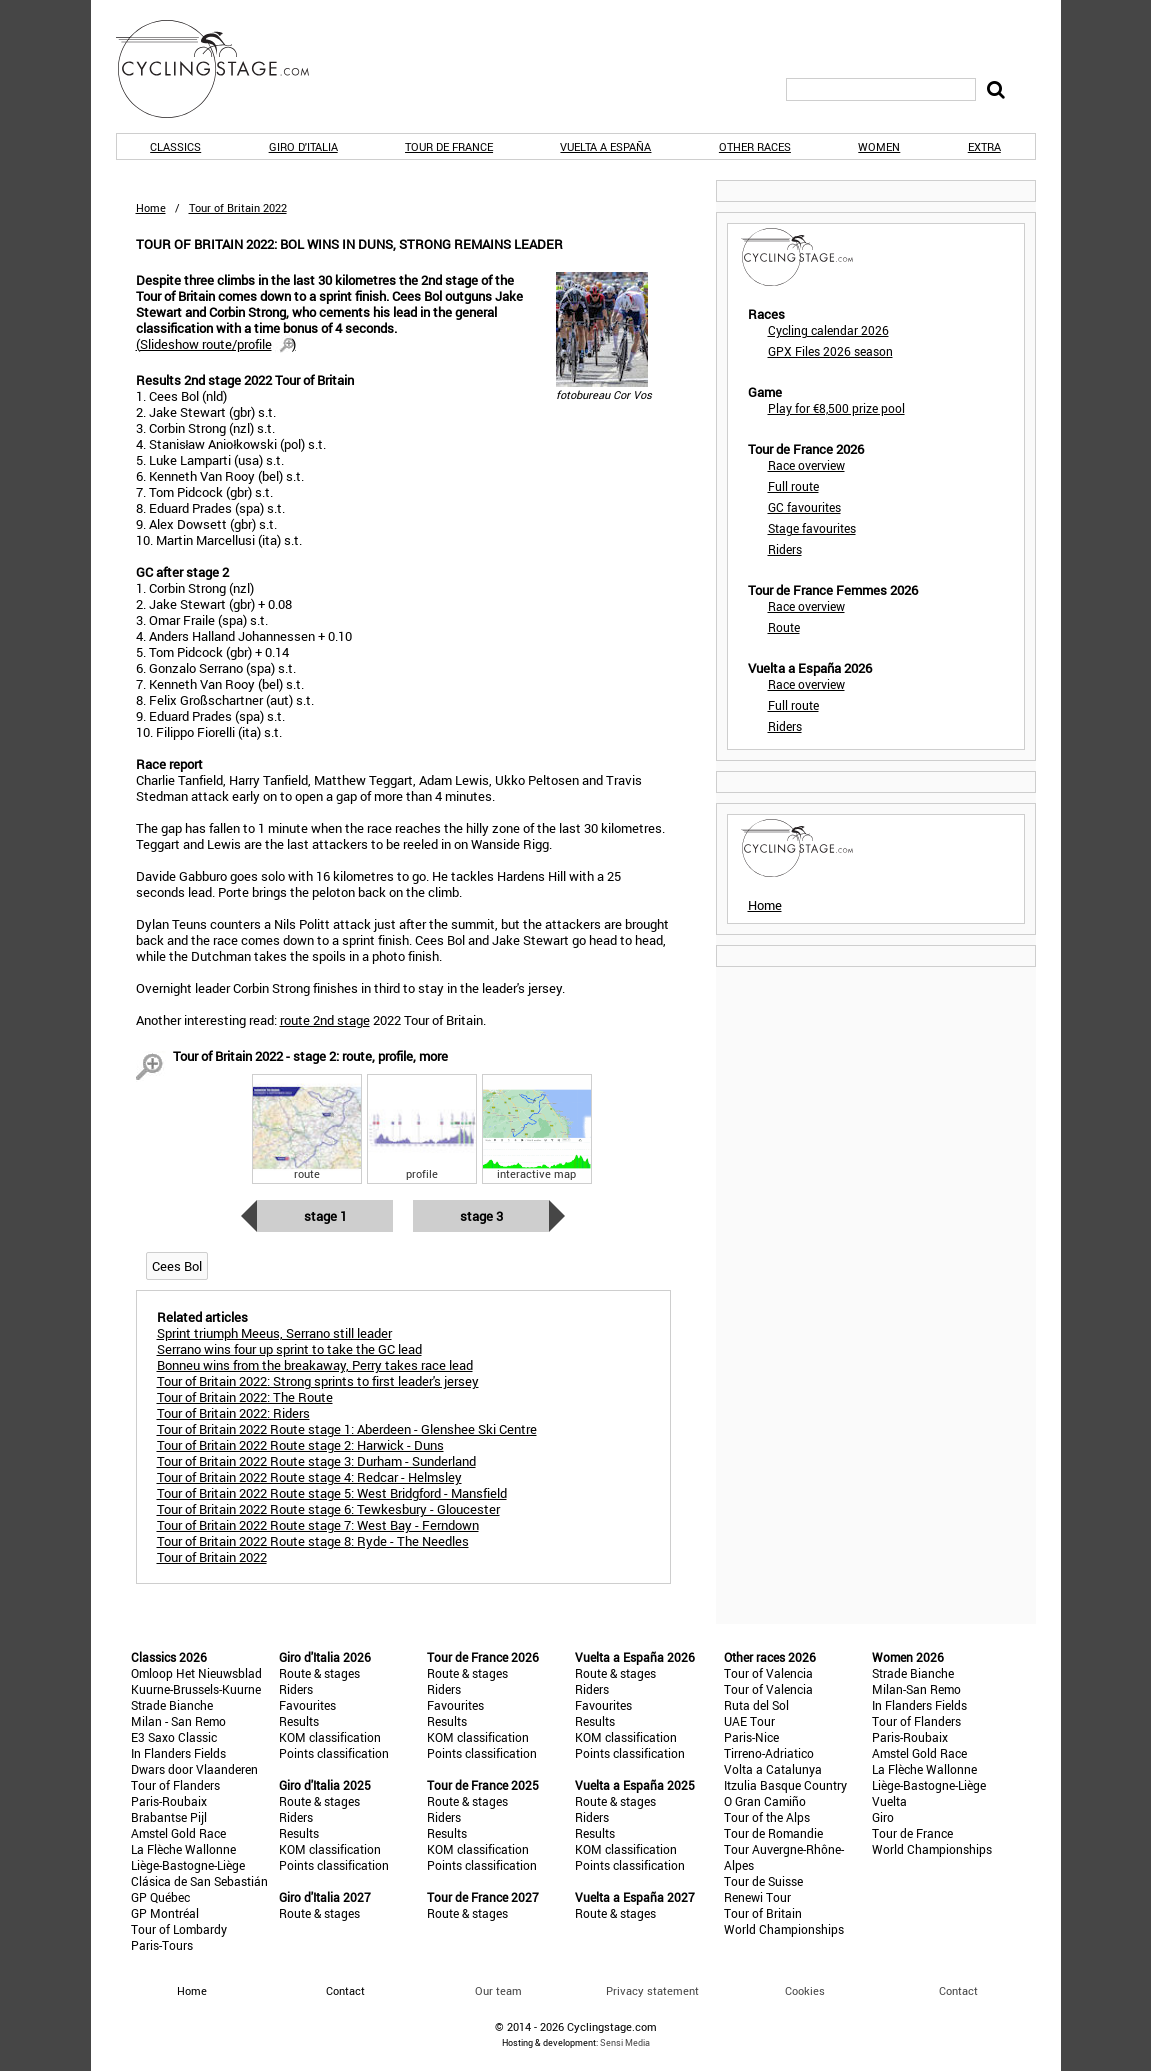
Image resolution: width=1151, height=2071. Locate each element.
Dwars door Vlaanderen (194, 1769)
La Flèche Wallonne (183, 1849)
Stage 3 (481, 1216)
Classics (175, 146)
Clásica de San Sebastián (199, 1881)
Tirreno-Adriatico (769, 1753)
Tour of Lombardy (179, 1929)
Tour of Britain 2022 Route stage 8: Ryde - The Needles (313, 1541)
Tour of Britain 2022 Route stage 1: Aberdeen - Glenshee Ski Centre (347, 1429)
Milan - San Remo (178, 1721)
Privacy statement (652, 1990)
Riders (785, 549)
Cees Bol (177, 1266)
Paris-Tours (162, 1945)
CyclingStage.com (226, 69)
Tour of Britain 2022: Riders (233, 1413)
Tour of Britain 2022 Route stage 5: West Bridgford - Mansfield (332, 1493)
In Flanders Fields (178, 1753)
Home (151, 207)
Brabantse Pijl (169, 1817)
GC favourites (804, 507)
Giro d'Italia (303, 146)
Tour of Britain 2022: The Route (245, 1397)
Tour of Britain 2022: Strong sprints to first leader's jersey (318, 1381)
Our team (498, 1990)
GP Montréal (165, 1913)
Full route (793, 486)
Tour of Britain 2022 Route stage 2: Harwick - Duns (300, 1445)
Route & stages (319, 1673)
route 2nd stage (325, 1020)
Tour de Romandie (773, 1833)
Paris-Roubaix (169, 1801)
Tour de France (449, 146)
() (216, 344)
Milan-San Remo (916, 1689)
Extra (984, 146)
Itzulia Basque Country (785, 1785)
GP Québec (160, 1897)
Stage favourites (812, 528)
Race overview (806, 465)
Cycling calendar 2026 (828, 330)
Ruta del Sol (756, 1705)
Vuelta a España (605, 146)
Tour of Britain (763, 1913)
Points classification (334, 1753)
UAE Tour (749, 1721)
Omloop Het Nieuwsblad (196, 1673)
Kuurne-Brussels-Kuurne (196, 1689)
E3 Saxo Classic (174, 1737)
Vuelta (889, 1801)
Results (299, 1721)
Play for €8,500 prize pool (836, 408)
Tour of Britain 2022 (212, 1557)
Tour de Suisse (763, 1881)
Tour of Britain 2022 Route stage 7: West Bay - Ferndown (318, 1525)
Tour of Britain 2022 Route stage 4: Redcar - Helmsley (309, 1477)
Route (784, 627)
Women (879, 146)
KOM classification (330, 1737)
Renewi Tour (757, 1897)
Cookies (805, 1990)
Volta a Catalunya (773, 1769)
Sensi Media (625, 2042)
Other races (755, 146)
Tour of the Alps (767, 1817)
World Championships (784, 1929)
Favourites (307, 1705)
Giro (883, 1817)
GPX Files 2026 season (830, 351)
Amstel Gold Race (178, 1833)
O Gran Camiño (765, 1801)
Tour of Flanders (175, 1785)
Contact (958, 1990)
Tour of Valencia (768, 1673)
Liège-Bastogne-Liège (188, 1865)
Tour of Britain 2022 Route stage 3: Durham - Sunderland (316, 1461)
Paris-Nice (751, 1737)
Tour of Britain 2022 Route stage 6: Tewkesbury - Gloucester (328, 1509)
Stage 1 (325, 1216)
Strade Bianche (172, 1705)
